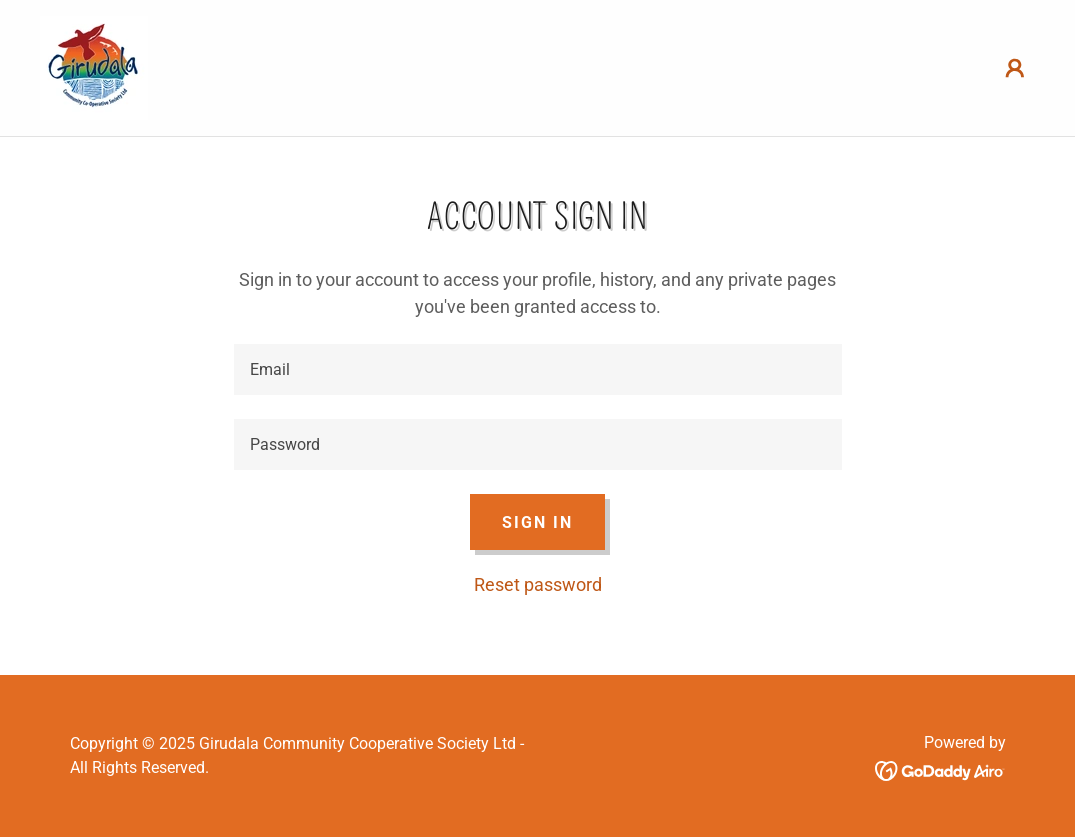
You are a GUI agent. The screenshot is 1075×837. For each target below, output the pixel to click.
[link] (94, 66)
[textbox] (538, 369)
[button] (1015, 68)
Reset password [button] (538, 584)
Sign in (537, 522)
